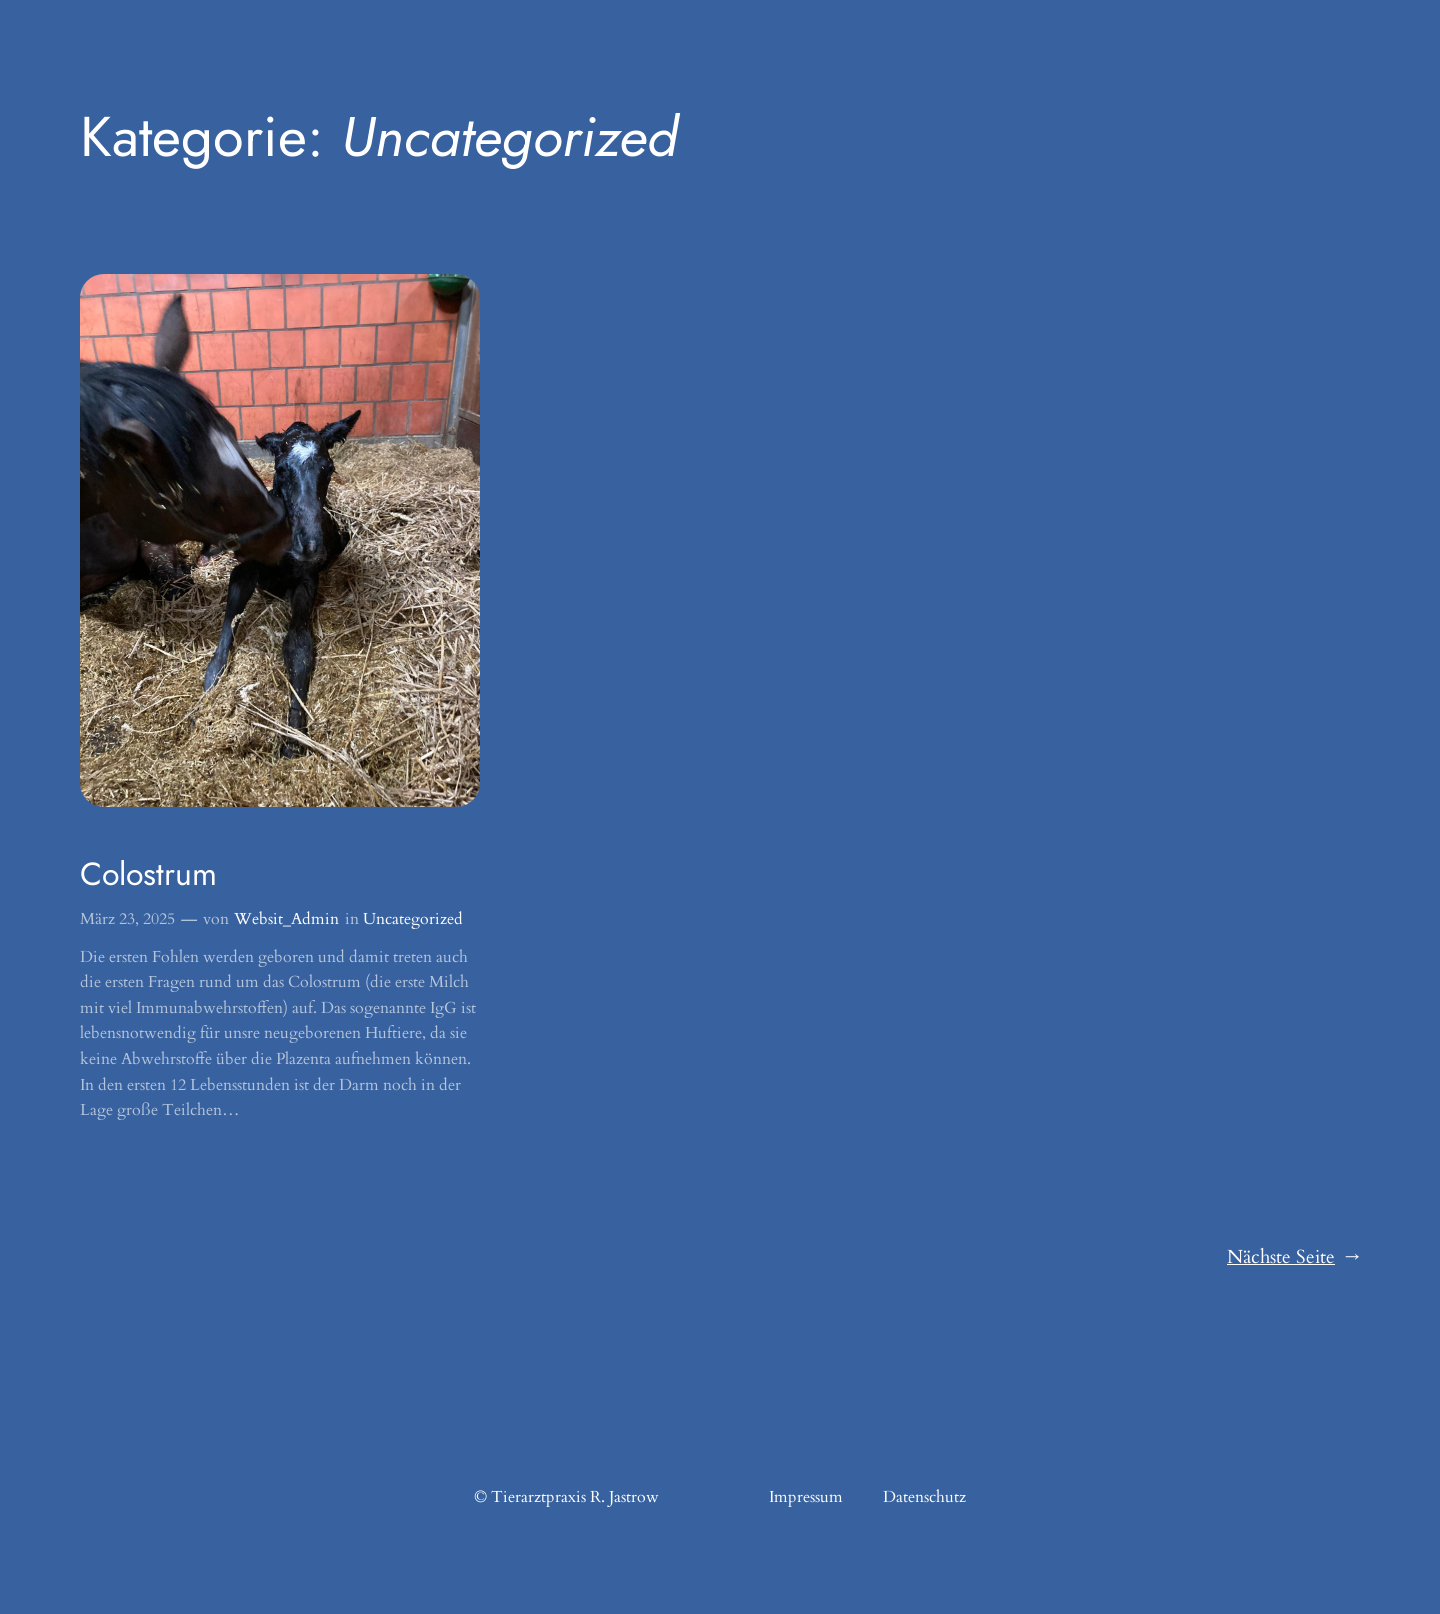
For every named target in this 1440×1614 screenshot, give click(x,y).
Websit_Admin (286, 919)
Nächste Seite (1293, 1258)
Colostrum (148, 874)
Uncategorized (413, 919)
